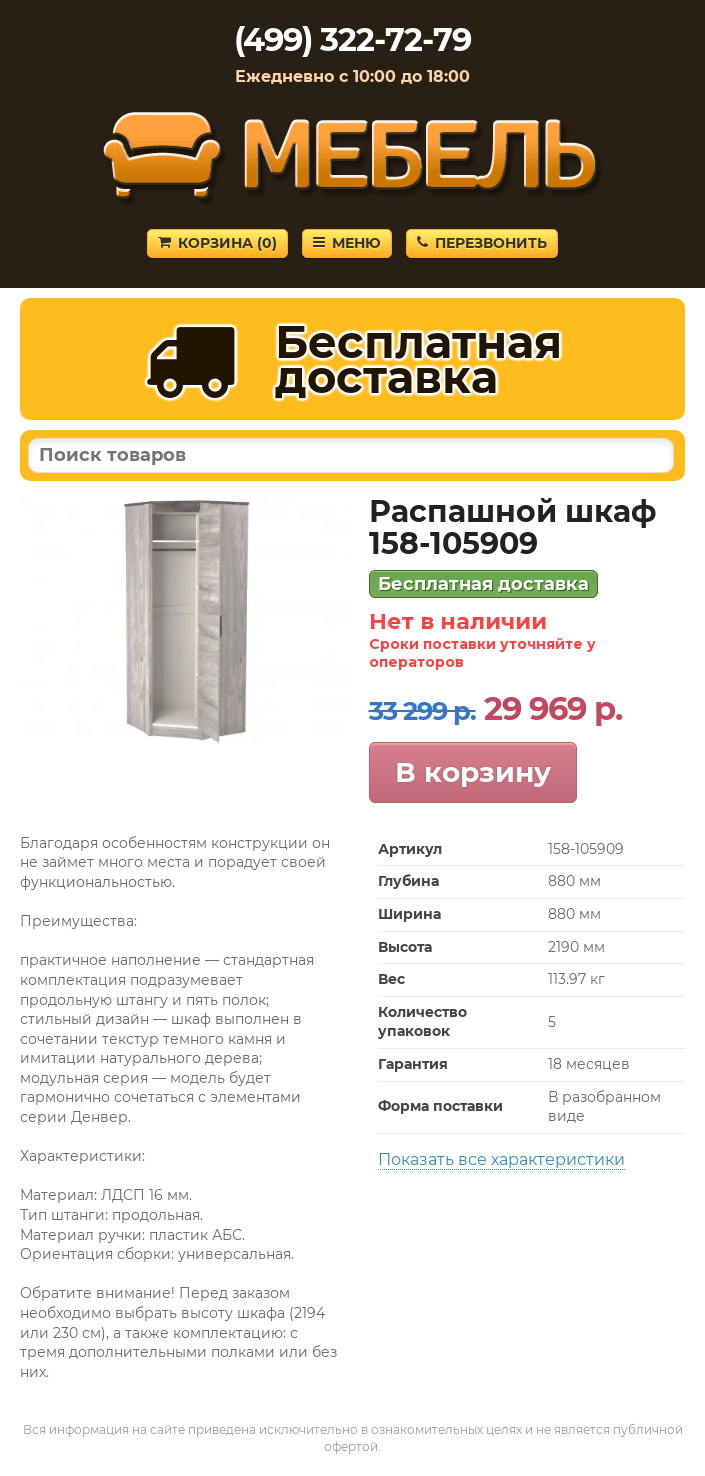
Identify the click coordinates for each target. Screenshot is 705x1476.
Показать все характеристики (501, 1159)
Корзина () (217, 243)
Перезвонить (482, 243)
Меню (347, 243)
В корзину (473, 772)
